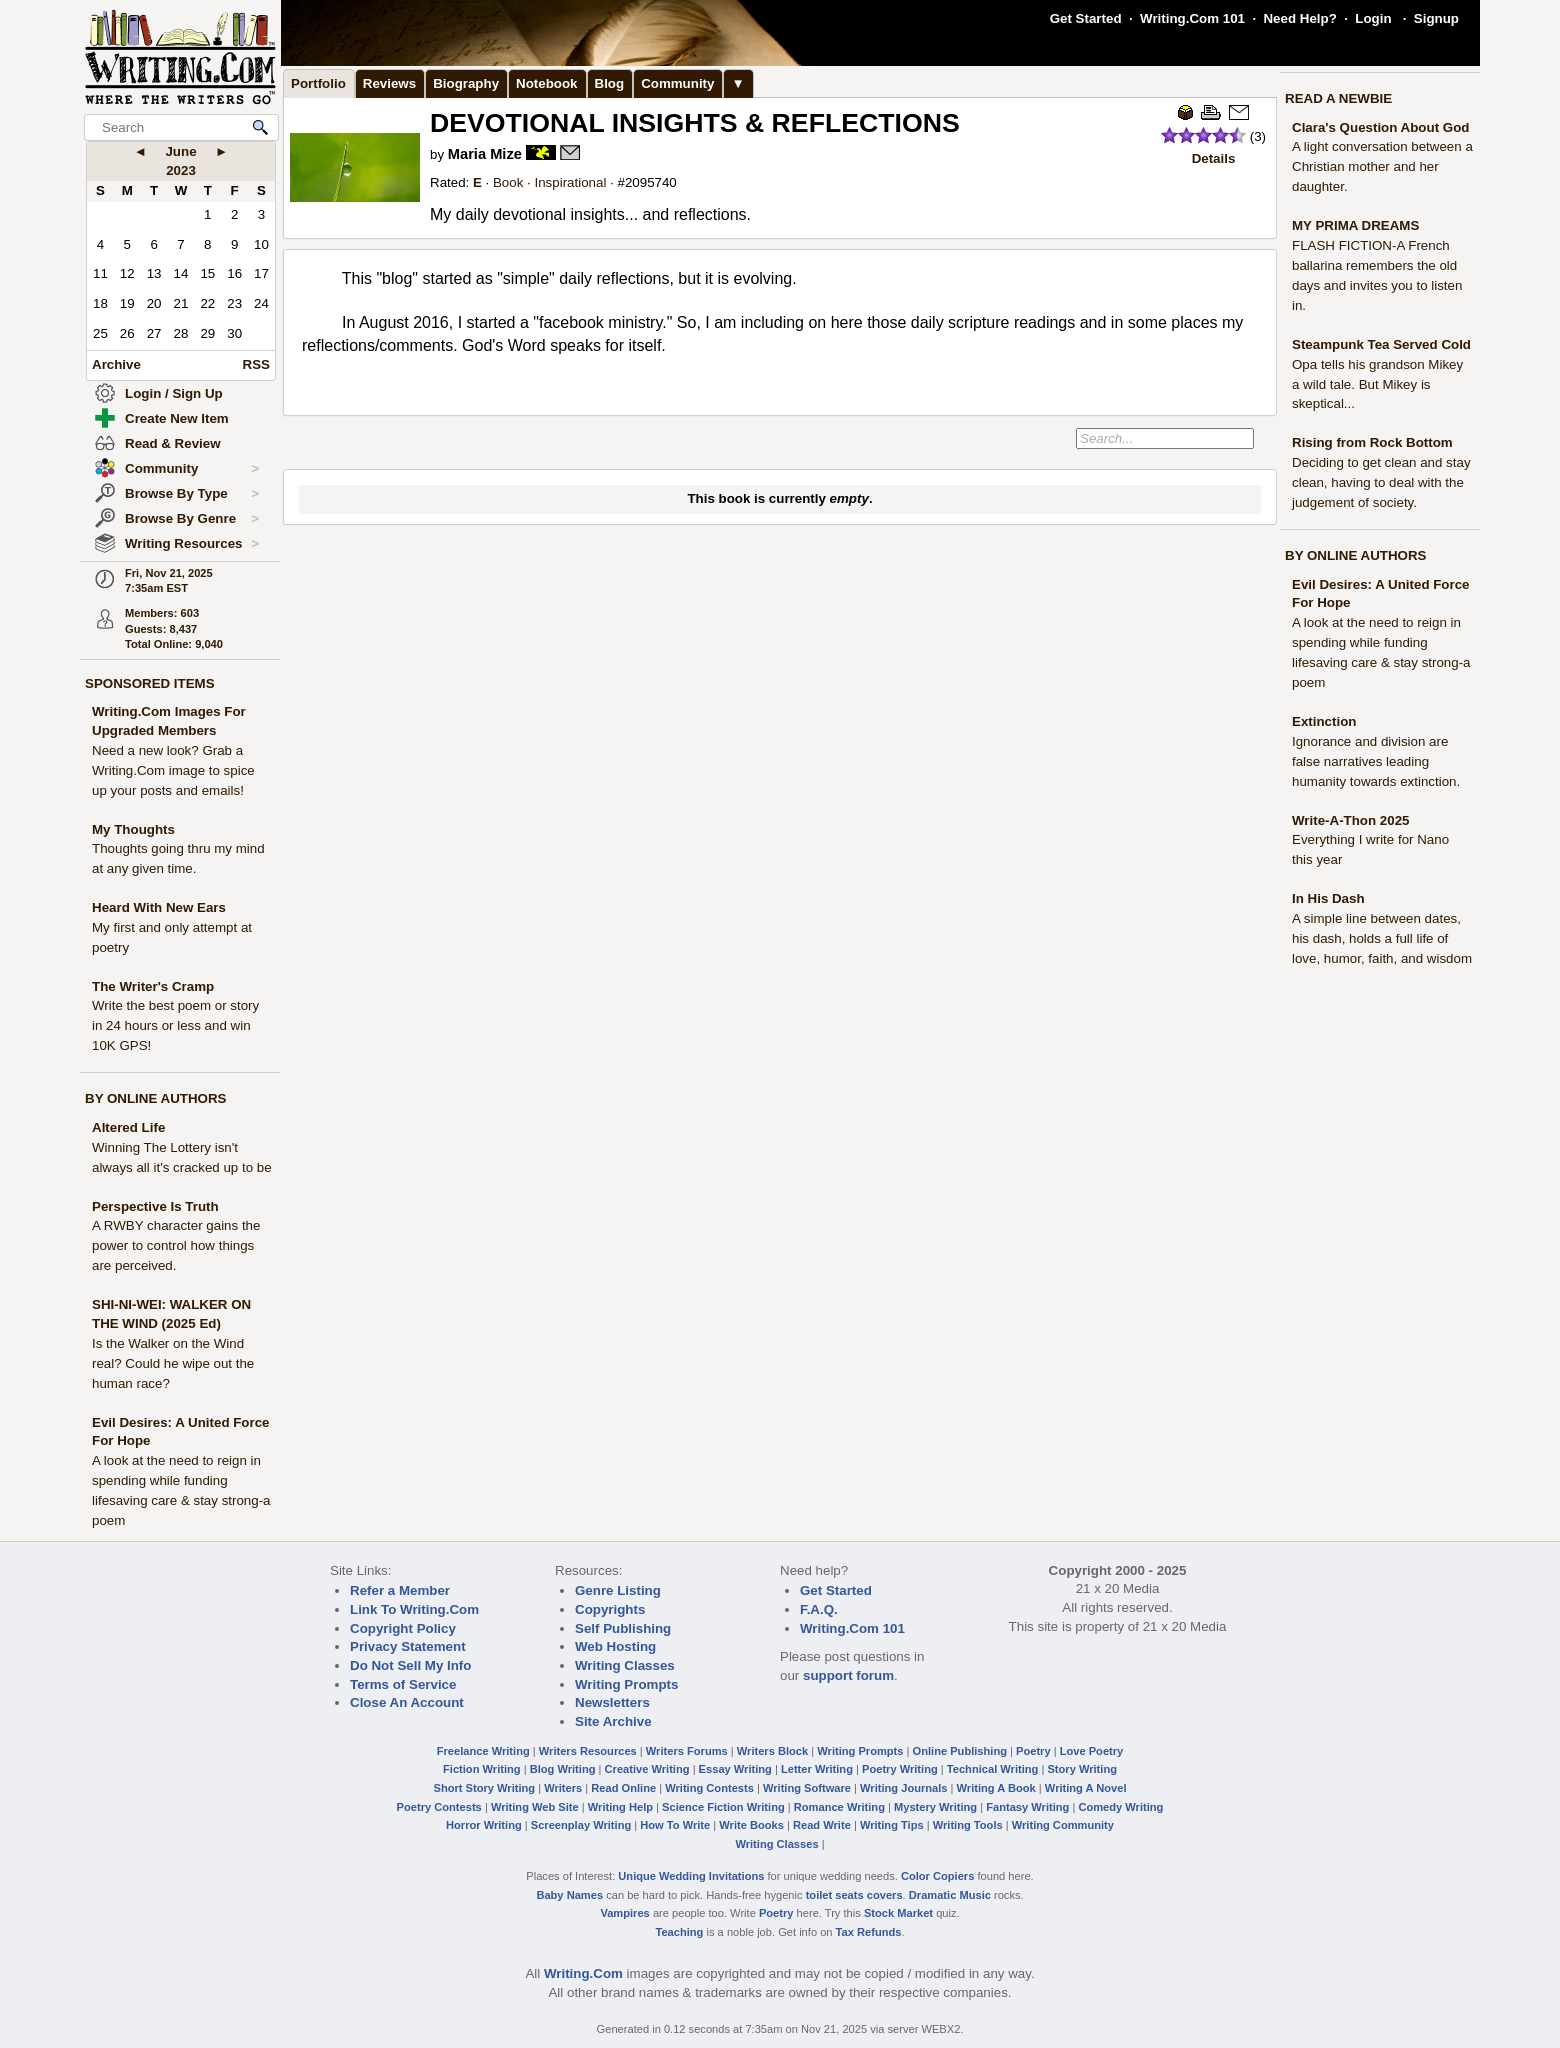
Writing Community (1063, 1825)
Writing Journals (903, 1788)
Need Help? (1299, 18)
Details (1214, 158)
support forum (848, 1675)
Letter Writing (817, 1769)
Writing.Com (583, 1973)
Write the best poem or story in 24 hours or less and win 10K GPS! (175, 1025)
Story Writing (1082, 1769)
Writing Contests (709, 1788)
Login (1373, 18)
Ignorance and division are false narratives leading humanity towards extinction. (1376, 761)
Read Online (623, 1788)
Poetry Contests (439, 1807)
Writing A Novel (1086, 1788)
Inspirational (570, 182)
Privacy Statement (408, 1646)
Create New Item (177, 418)
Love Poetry (1092, 1751)
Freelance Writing (483, 1751)
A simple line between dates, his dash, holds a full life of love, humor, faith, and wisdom (1382, 938)
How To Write (675, 1825)
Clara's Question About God (1380, 127)
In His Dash (1328, 898)
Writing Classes (625, 1665)
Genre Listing (618, 1590)
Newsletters (612, 1702)
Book (508, 182)
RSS (256, 364)
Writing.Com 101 (1192, 18)
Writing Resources (192, 544)
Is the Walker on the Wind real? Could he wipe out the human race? (173, 1363)
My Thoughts (133, 829)
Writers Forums (687, 1751)
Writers (563, 1788)
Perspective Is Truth (155, 1206)
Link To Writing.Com (414, 1609)
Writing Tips (892, 1825)
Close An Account (407, 1702)
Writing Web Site (535, 1807)
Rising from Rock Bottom (1372, 442)
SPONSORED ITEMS (150, 683)
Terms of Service (403, 1684)
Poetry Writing (900, 1769)
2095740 (651, 182)
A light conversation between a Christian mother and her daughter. (1382, 166)
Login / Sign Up (174, 393)
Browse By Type (192, 494)
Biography (466, 83)
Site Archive (613, 1721)
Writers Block (772, 1751)
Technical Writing (993, 1769)
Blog (610, 83)
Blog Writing (563, 1769)
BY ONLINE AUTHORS (155, 1098)
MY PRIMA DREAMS (1355, 225)
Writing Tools (968, 1825)
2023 (181, 170)
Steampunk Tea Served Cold (1381, 344)
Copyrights (610, 1609)
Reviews (389, 83)
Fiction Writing (482, 1769)
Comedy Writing (1120, 1807)
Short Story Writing (484, 1788)
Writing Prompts (626, 1684)
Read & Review (173, 443)
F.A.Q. (819, 1609)
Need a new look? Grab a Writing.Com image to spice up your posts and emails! (173, 770)
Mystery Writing (935, 1807)
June (180, 151)
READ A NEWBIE (1338, 98)
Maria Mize (485, 154)
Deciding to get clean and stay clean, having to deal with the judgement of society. (1381, 482)
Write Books (751, 1825)
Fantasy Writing (1027, 1807)
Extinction (1324, 721)
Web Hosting (615, 1646)
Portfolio (318, 83)
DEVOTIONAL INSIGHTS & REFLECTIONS (695, 123)
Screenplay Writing (581, 1825)
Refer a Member (400, 1590)
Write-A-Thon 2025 (1351, 820)
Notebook (546, 83)
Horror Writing (484, 1825)
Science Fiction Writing (723, 1807)
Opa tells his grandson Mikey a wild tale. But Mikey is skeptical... (1377, 384)
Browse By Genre (192, 519)
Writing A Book (996, 1788)
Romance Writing (839, 1807)
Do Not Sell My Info (410, 1665)
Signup (1436, 18)
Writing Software (807, 1788)
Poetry (1033, 1751)
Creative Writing (647, 1769)
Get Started (1086, 18)
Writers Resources (588, 1751)
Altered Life (128, 1127)
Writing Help (620, 1807)
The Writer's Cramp (153, 986)
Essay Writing (735, 1769)
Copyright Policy (403, 1628)
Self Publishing (623, 1628)
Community (192, 469)
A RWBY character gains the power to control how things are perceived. (176, 1245)
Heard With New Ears (159, 907)
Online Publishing (960, 1751)
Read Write (822, 1825)
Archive (116, 364)
